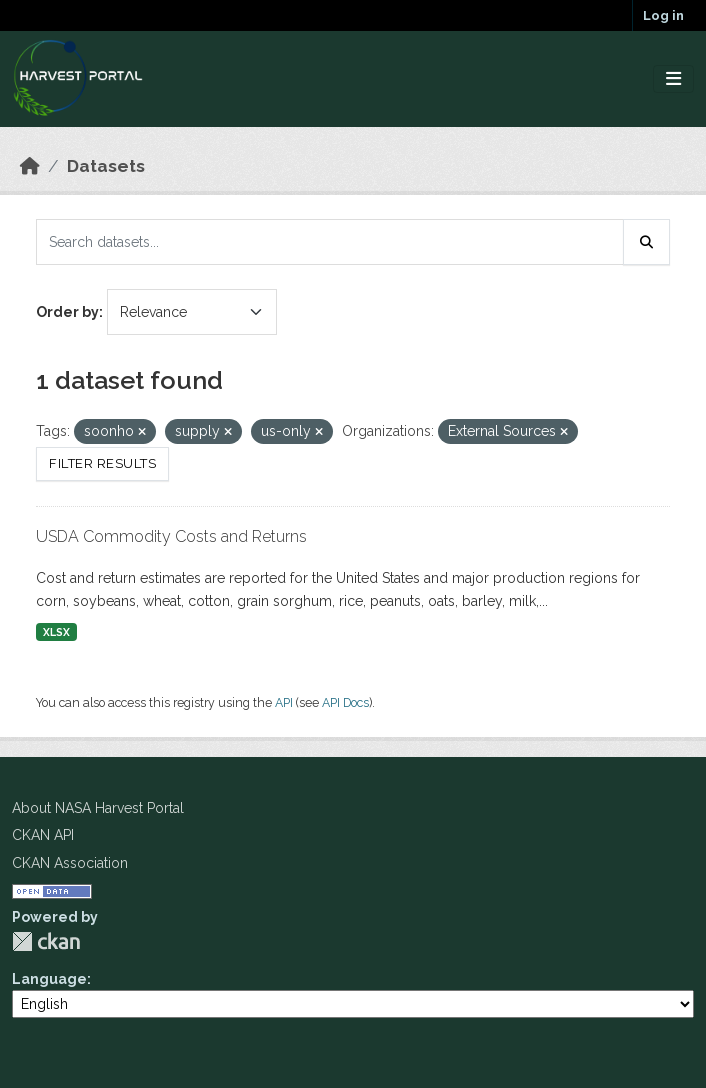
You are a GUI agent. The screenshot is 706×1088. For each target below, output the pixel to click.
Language (49, 979)
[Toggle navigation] (673, 79)
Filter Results (102, 463)
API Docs (345, 702)
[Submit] (647, 242)
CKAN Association (70, 863)
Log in (663, 15)
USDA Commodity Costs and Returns (171, 536)
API (284, 702)
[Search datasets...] (330, 242)
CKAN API (43, 835)
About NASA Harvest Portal (98, 808)
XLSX (56, 632)
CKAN (46, 941)
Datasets (106, 166)
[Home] (30, 166)
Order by (67, 312)
